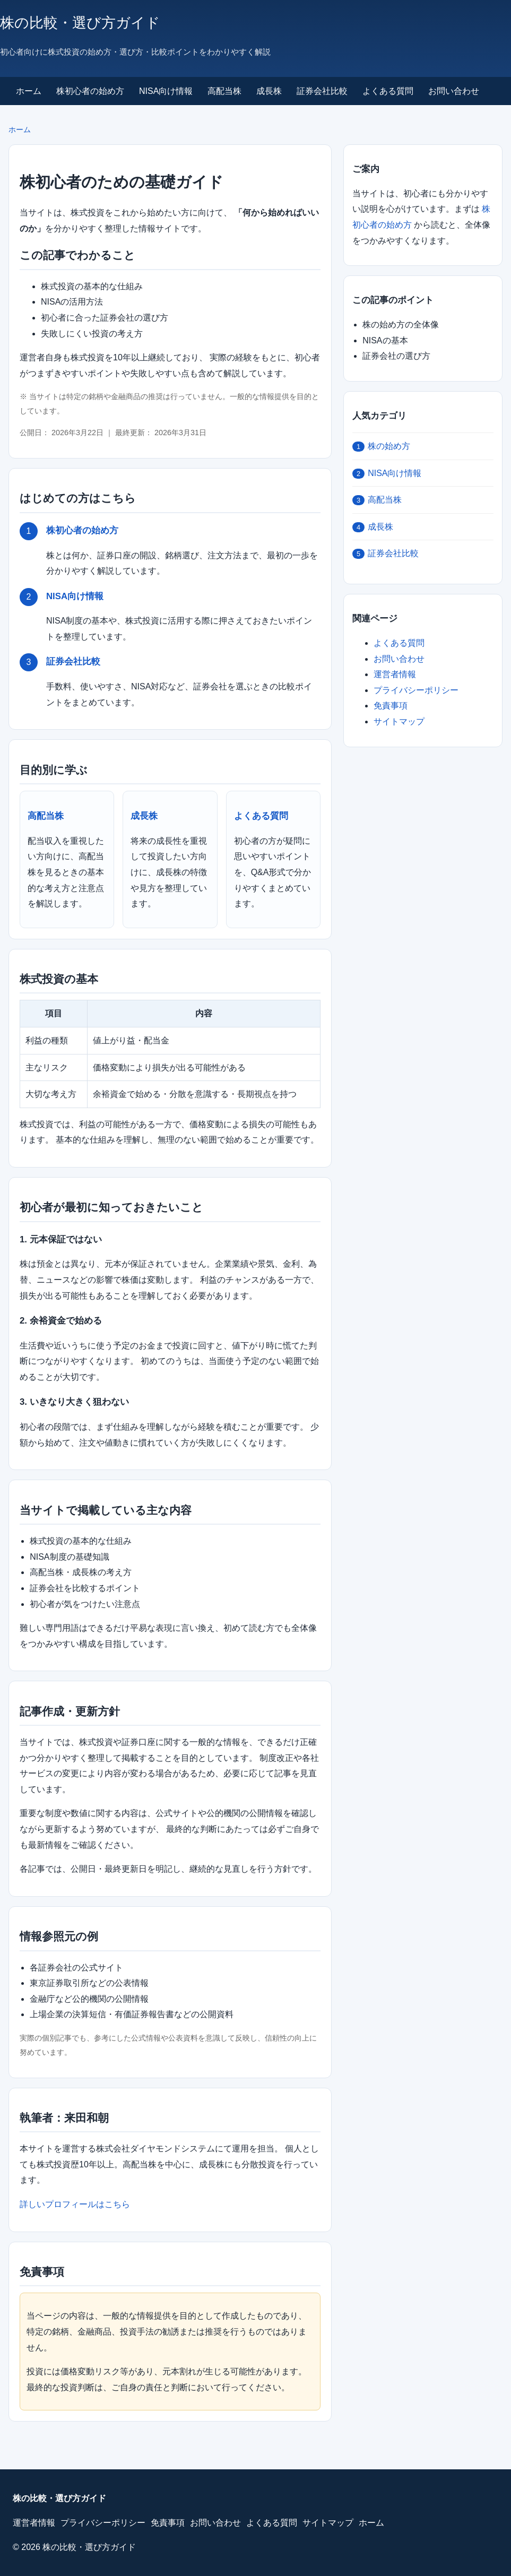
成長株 (269, 91)
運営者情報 (395, 674)
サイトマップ (399, 721)
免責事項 (391, 705)
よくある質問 (387, 91)
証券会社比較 (322, 91)
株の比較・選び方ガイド (80, 22)
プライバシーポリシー (416, 690)
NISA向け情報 (166, 91)
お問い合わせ (453, 91)
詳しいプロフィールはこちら (75, 2204)
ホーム (28, 91)
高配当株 (224, 91)
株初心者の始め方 (90, 91)
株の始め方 (381, 447)
